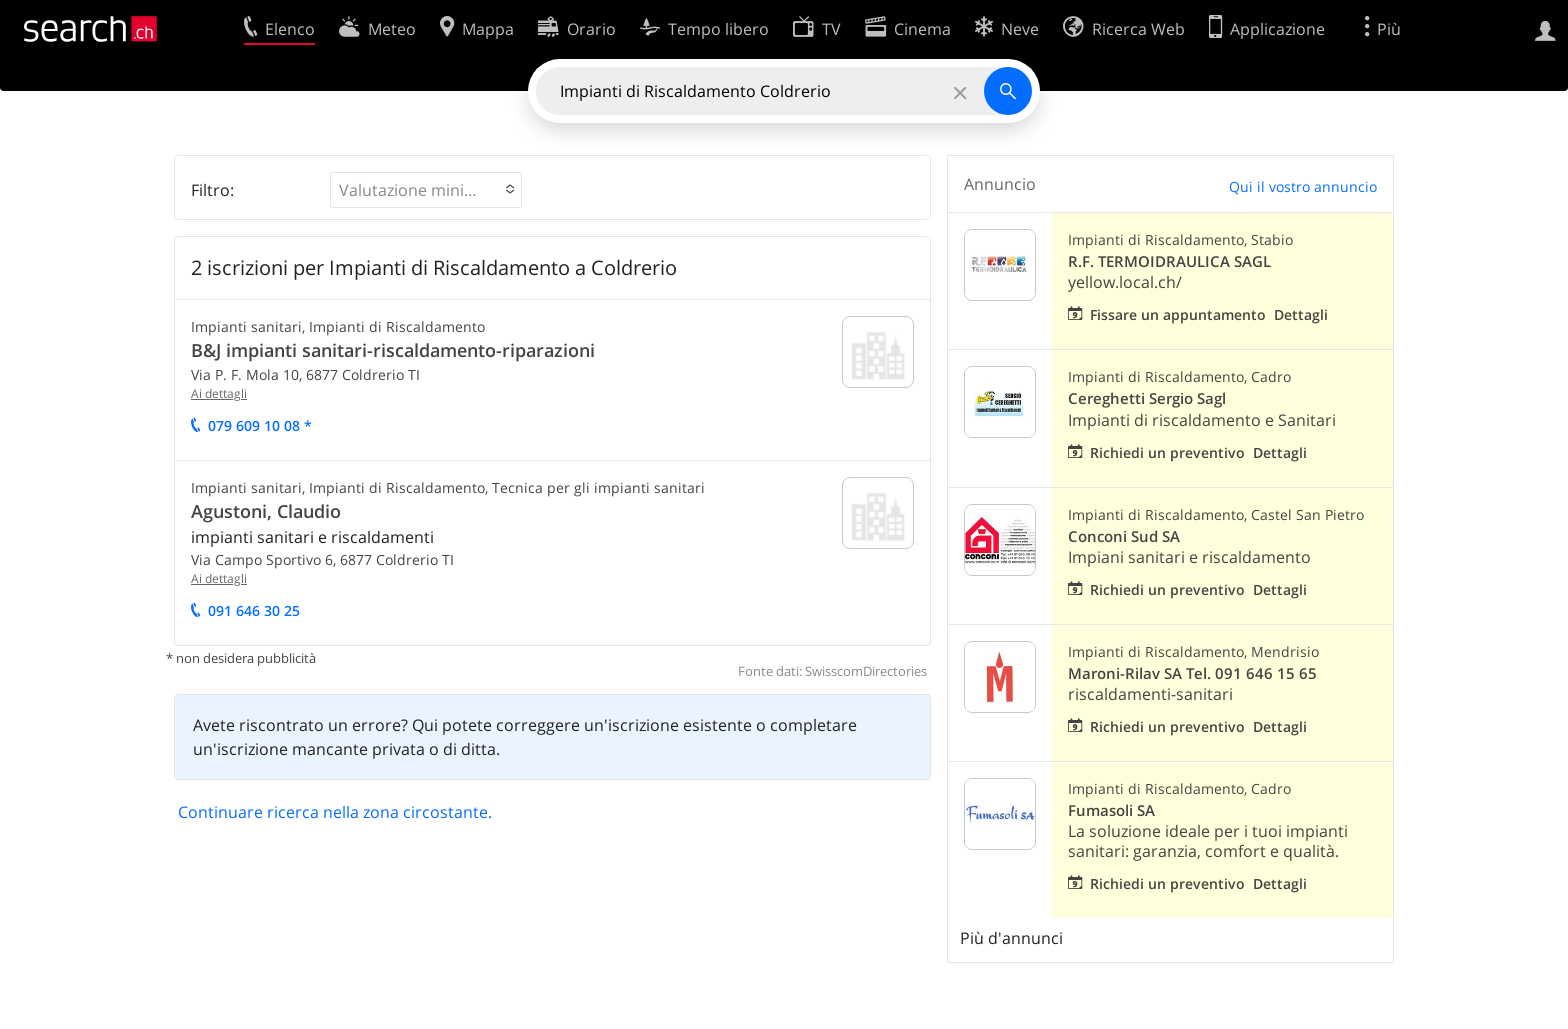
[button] (426, 190)
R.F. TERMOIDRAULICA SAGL (1169, 261)
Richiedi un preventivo (1167, 452)
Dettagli (1301, 314)
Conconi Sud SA (1124, 536)
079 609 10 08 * (260, 425)
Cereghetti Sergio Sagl (1147, 398)
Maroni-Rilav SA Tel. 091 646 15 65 (1192, 673)
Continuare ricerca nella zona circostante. (335, 812)
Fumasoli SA (1111, 810)
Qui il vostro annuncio (1303, 186)
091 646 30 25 (254, 610)
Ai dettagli (219, 393)
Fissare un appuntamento (1178, 314)
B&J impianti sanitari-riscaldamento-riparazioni (393, 350)
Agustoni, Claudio (266, 511)
